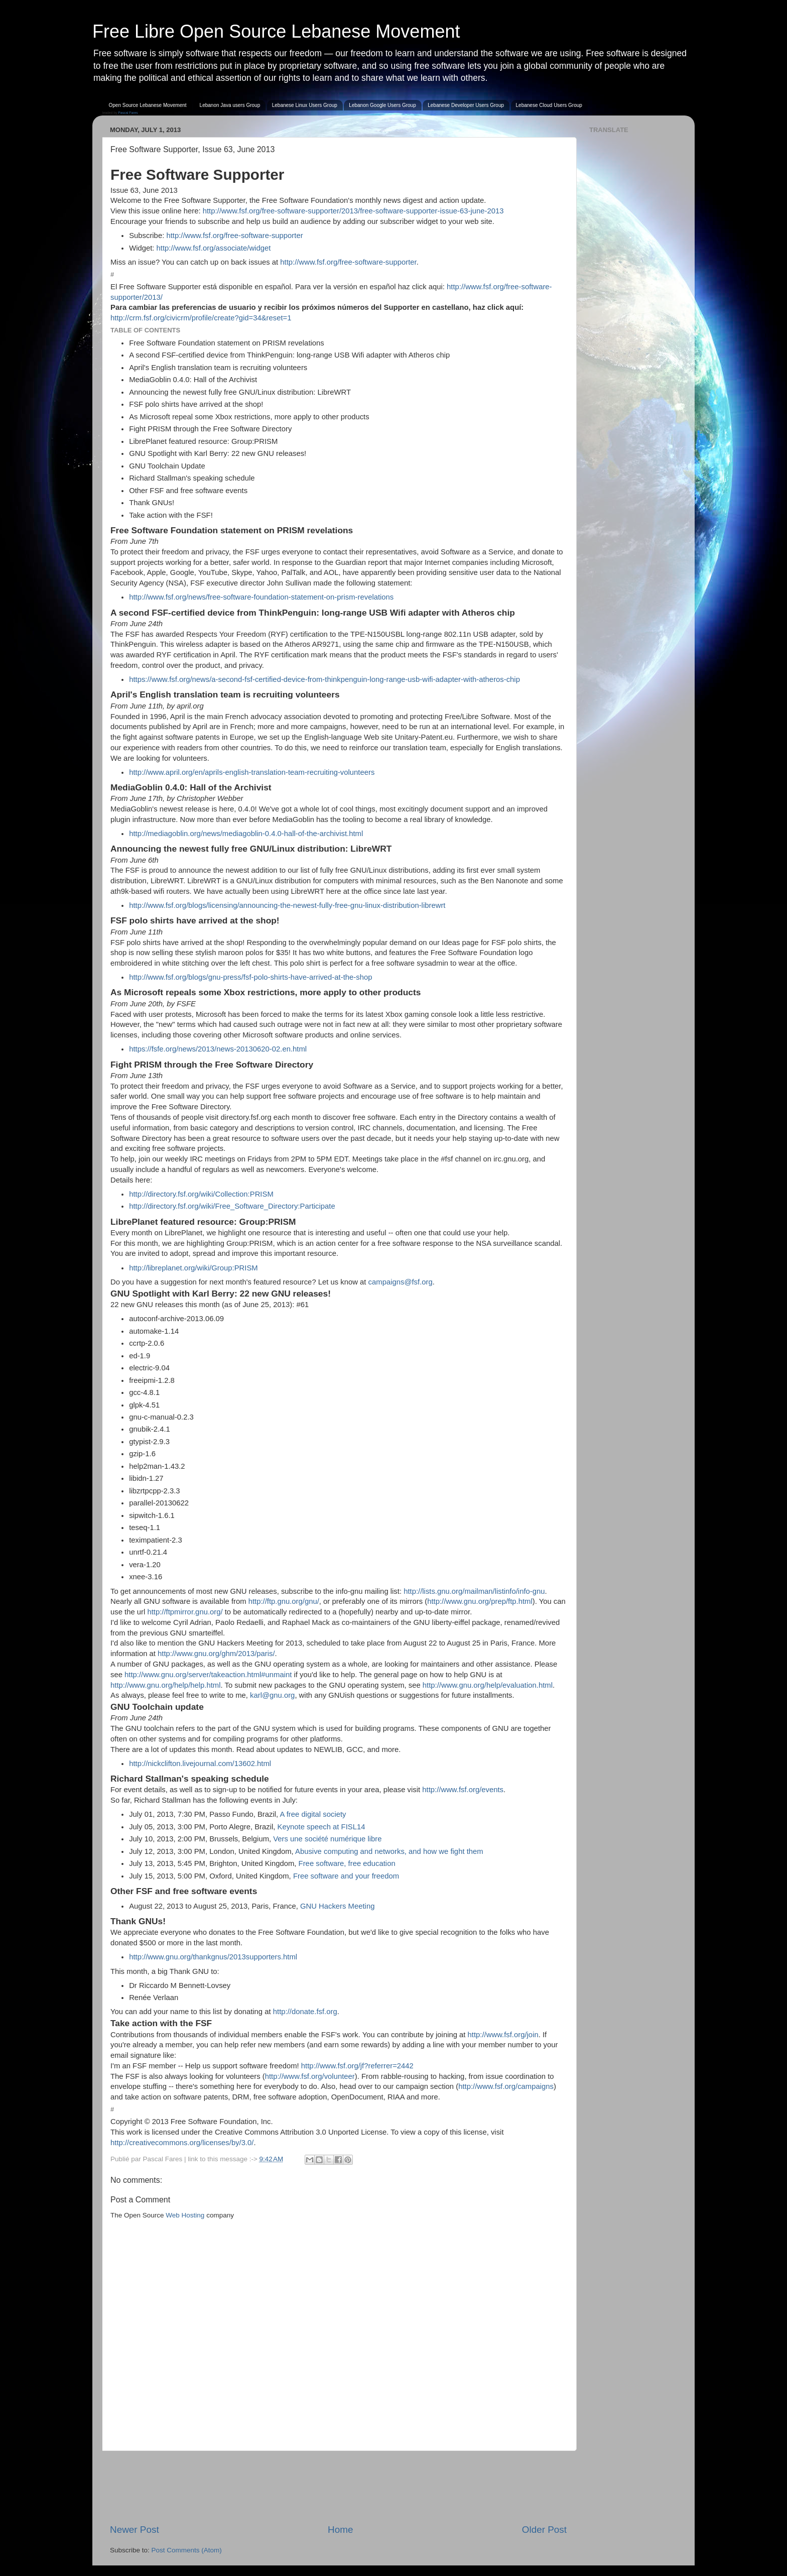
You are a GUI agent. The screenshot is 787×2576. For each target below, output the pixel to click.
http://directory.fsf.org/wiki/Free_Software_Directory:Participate (232, 1206)
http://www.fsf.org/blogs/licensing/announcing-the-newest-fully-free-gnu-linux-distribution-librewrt (287, 905)
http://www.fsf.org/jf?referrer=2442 (357, 2066)
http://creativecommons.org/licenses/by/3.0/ (181, 2143)
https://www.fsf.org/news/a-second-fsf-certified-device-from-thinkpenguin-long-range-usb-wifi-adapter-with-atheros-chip (324, 679)
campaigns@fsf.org (400, 1282)
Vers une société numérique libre (327, 1839)
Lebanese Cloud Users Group (549, 105)
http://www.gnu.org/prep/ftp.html (480, 1601)
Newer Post (134, 2529)
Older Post (544, 2529)
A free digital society (313, 1814)
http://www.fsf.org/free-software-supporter (234, 235)
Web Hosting (185, 2215)
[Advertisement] (338, 2487)
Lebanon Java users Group (230, 105)
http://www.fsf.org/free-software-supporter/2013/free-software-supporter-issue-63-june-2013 (353, 211)
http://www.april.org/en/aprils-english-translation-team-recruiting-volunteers (251, 772)
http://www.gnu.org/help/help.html (165, 1685)
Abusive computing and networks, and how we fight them (389, 1851)
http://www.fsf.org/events (462, 1790)
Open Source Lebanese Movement (148, 105)
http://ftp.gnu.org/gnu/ (283, 1601)
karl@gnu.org (272, 1695)
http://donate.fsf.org (305, 2012)
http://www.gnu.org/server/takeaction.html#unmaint (208, 1675)
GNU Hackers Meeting (337, 1906)
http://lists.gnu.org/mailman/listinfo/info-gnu (474, 1591)
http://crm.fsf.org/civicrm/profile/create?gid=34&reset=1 (201, 318)
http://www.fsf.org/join (503, 2035)
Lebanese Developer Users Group (466, 105)
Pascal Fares (128, 112)
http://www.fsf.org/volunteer (310, 2076)
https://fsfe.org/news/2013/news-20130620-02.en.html (218, 1049)
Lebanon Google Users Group (382, 105)
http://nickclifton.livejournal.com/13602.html (200, 1764)
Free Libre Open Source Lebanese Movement (276, 31)
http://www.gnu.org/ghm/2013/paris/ (216, 1654)
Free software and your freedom (346, 1876)
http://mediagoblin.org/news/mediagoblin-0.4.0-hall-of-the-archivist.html (246, 834)
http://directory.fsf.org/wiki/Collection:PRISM (201, 1194)
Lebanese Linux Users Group (304, 105)
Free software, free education (347, 1863)
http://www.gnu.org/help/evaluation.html (488, 1685)
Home (340, 2529)
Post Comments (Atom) (187, 2550)
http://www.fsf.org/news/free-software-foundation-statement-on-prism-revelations (261, 597)
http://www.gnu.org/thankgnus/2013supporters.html (213, 1957)
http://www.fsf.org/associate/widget (214, 248)
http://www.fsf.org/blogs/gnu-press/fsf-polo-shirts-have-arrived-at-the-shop (250, 977)
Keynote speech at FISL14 (321, 1827)
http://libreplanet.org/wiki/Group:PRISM (193, 1268)
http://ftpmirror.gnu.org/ (184, 1612)
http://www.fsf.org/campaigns (506, 2086)
